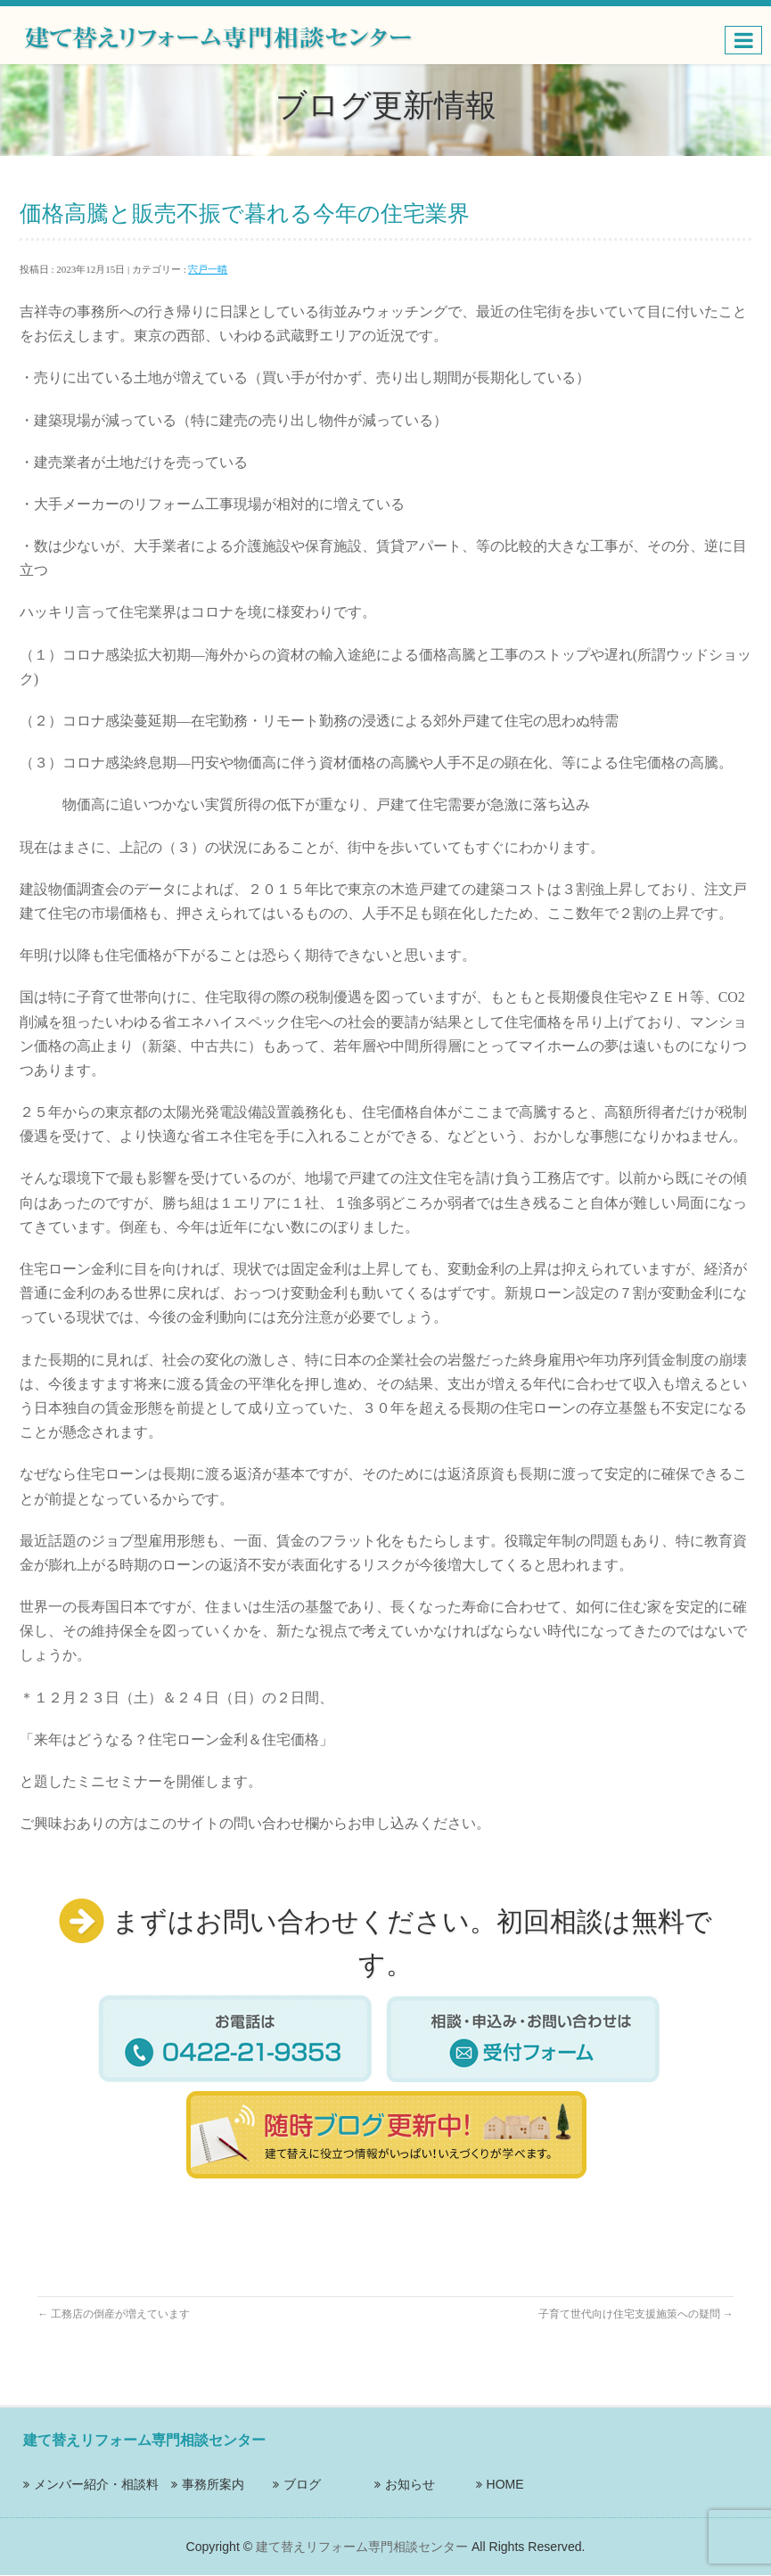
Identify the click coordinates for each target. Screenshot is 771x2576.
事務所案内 (213, 2484)
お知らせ (410, 2484)
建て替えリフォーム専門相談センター (362, 2546)
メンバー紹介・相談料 (96, 2484)
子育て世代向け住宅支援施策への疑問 (636, 2314)
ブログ (302, 2484)
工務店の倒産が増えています (113, 2314)
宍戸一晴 (207, 269)
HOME (505, 2484)
